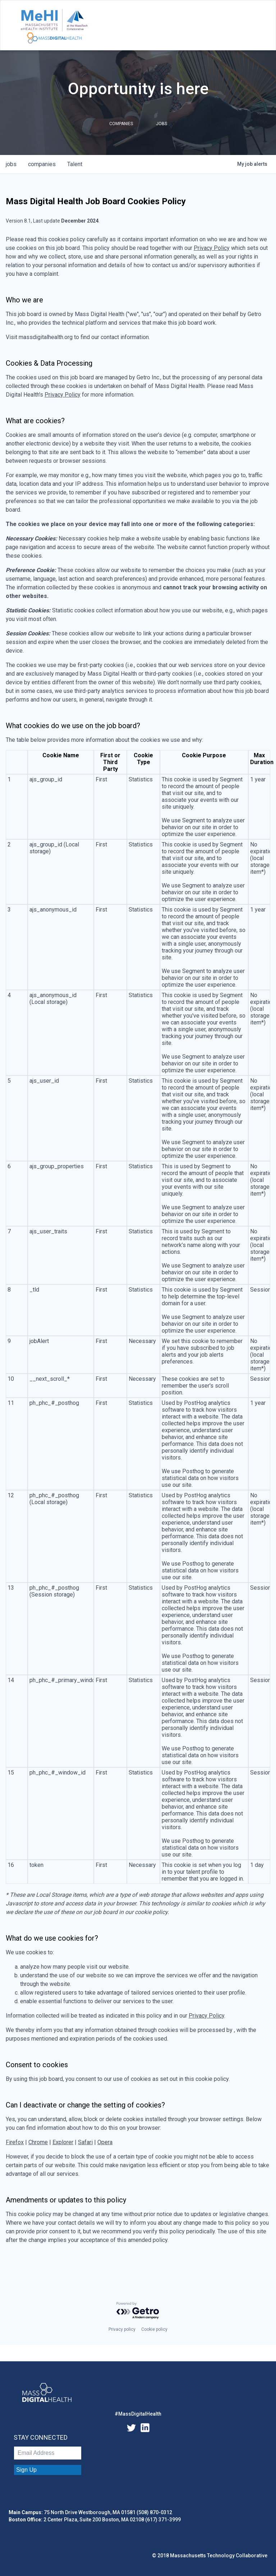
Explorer (62, 2142)
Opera (104, 2142)
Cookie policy (154, 2329)
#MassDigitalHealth (138, 2414)
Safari (85, 2142)
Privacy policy (122, 2329)
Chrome (38, 2142)
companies (42, 164)
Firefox (15, 2142)
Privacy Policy (212, 248)
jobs (11, 164)
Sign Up (26, 2470)
